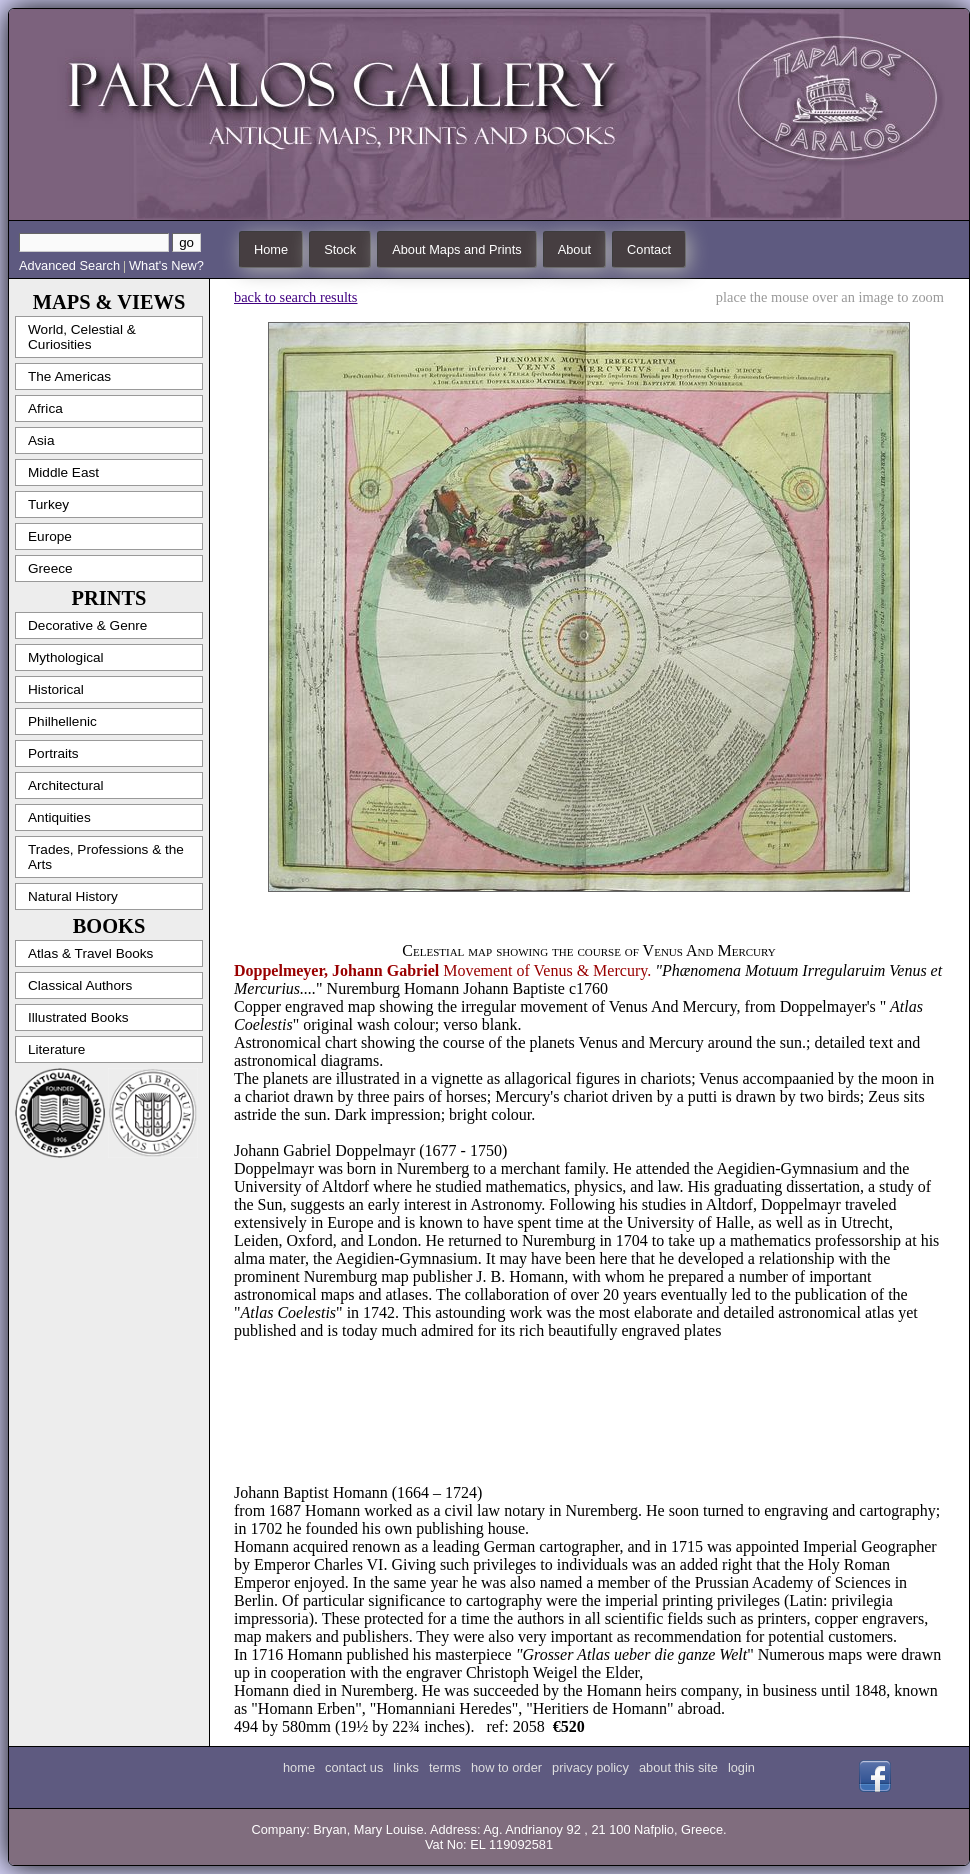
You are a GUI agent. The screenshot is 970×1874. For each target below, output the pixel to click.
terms (445, 1767)
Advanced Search (69, 265)
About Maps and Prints (456, 249)
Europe (50, 536)
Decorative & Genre (87, 625)
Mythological (66, 657)
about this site (678, 1767)
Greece (50, 568)
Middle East (63, 472)
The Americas (69, 376)
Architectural (66, 785)
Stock (340, 249)
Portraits (53, 753)
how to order (506, 1767)
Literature (56, 1049)
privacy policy (590, 1767)
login (741, 1767)
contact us (354, 1767)
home (299, 1767)
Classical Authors (80, 985)
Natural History (73, 896)
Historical (56, 689)
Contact (649, 249)
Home (271, 249)
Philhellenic (62, 721)
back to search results (295, 297)
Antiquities (59, 817)
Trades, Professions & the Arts (106, 857)
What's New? (166, 265)
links (406, 1767)
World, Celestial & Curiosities (82, 337)
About (574, 249)
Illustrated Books (78, 1017)
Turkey (48, 504)
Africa (45, 408)
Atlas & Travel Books (90, 953)
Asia (41, 440)
